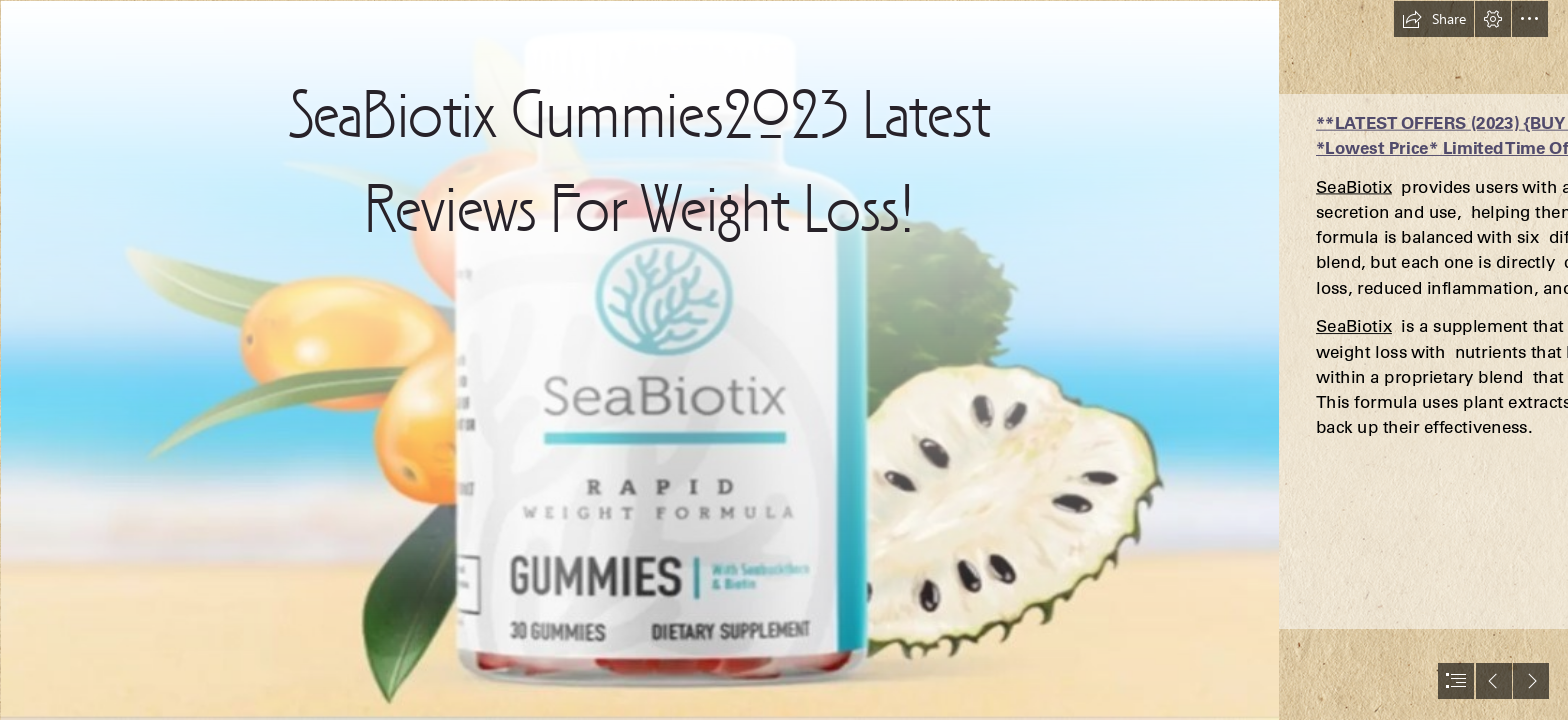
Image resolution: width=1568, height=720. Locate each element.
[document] (784, 360)
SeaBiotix (1354, 186)
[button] (1434, 19)
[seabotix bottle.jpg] (639, 360)
